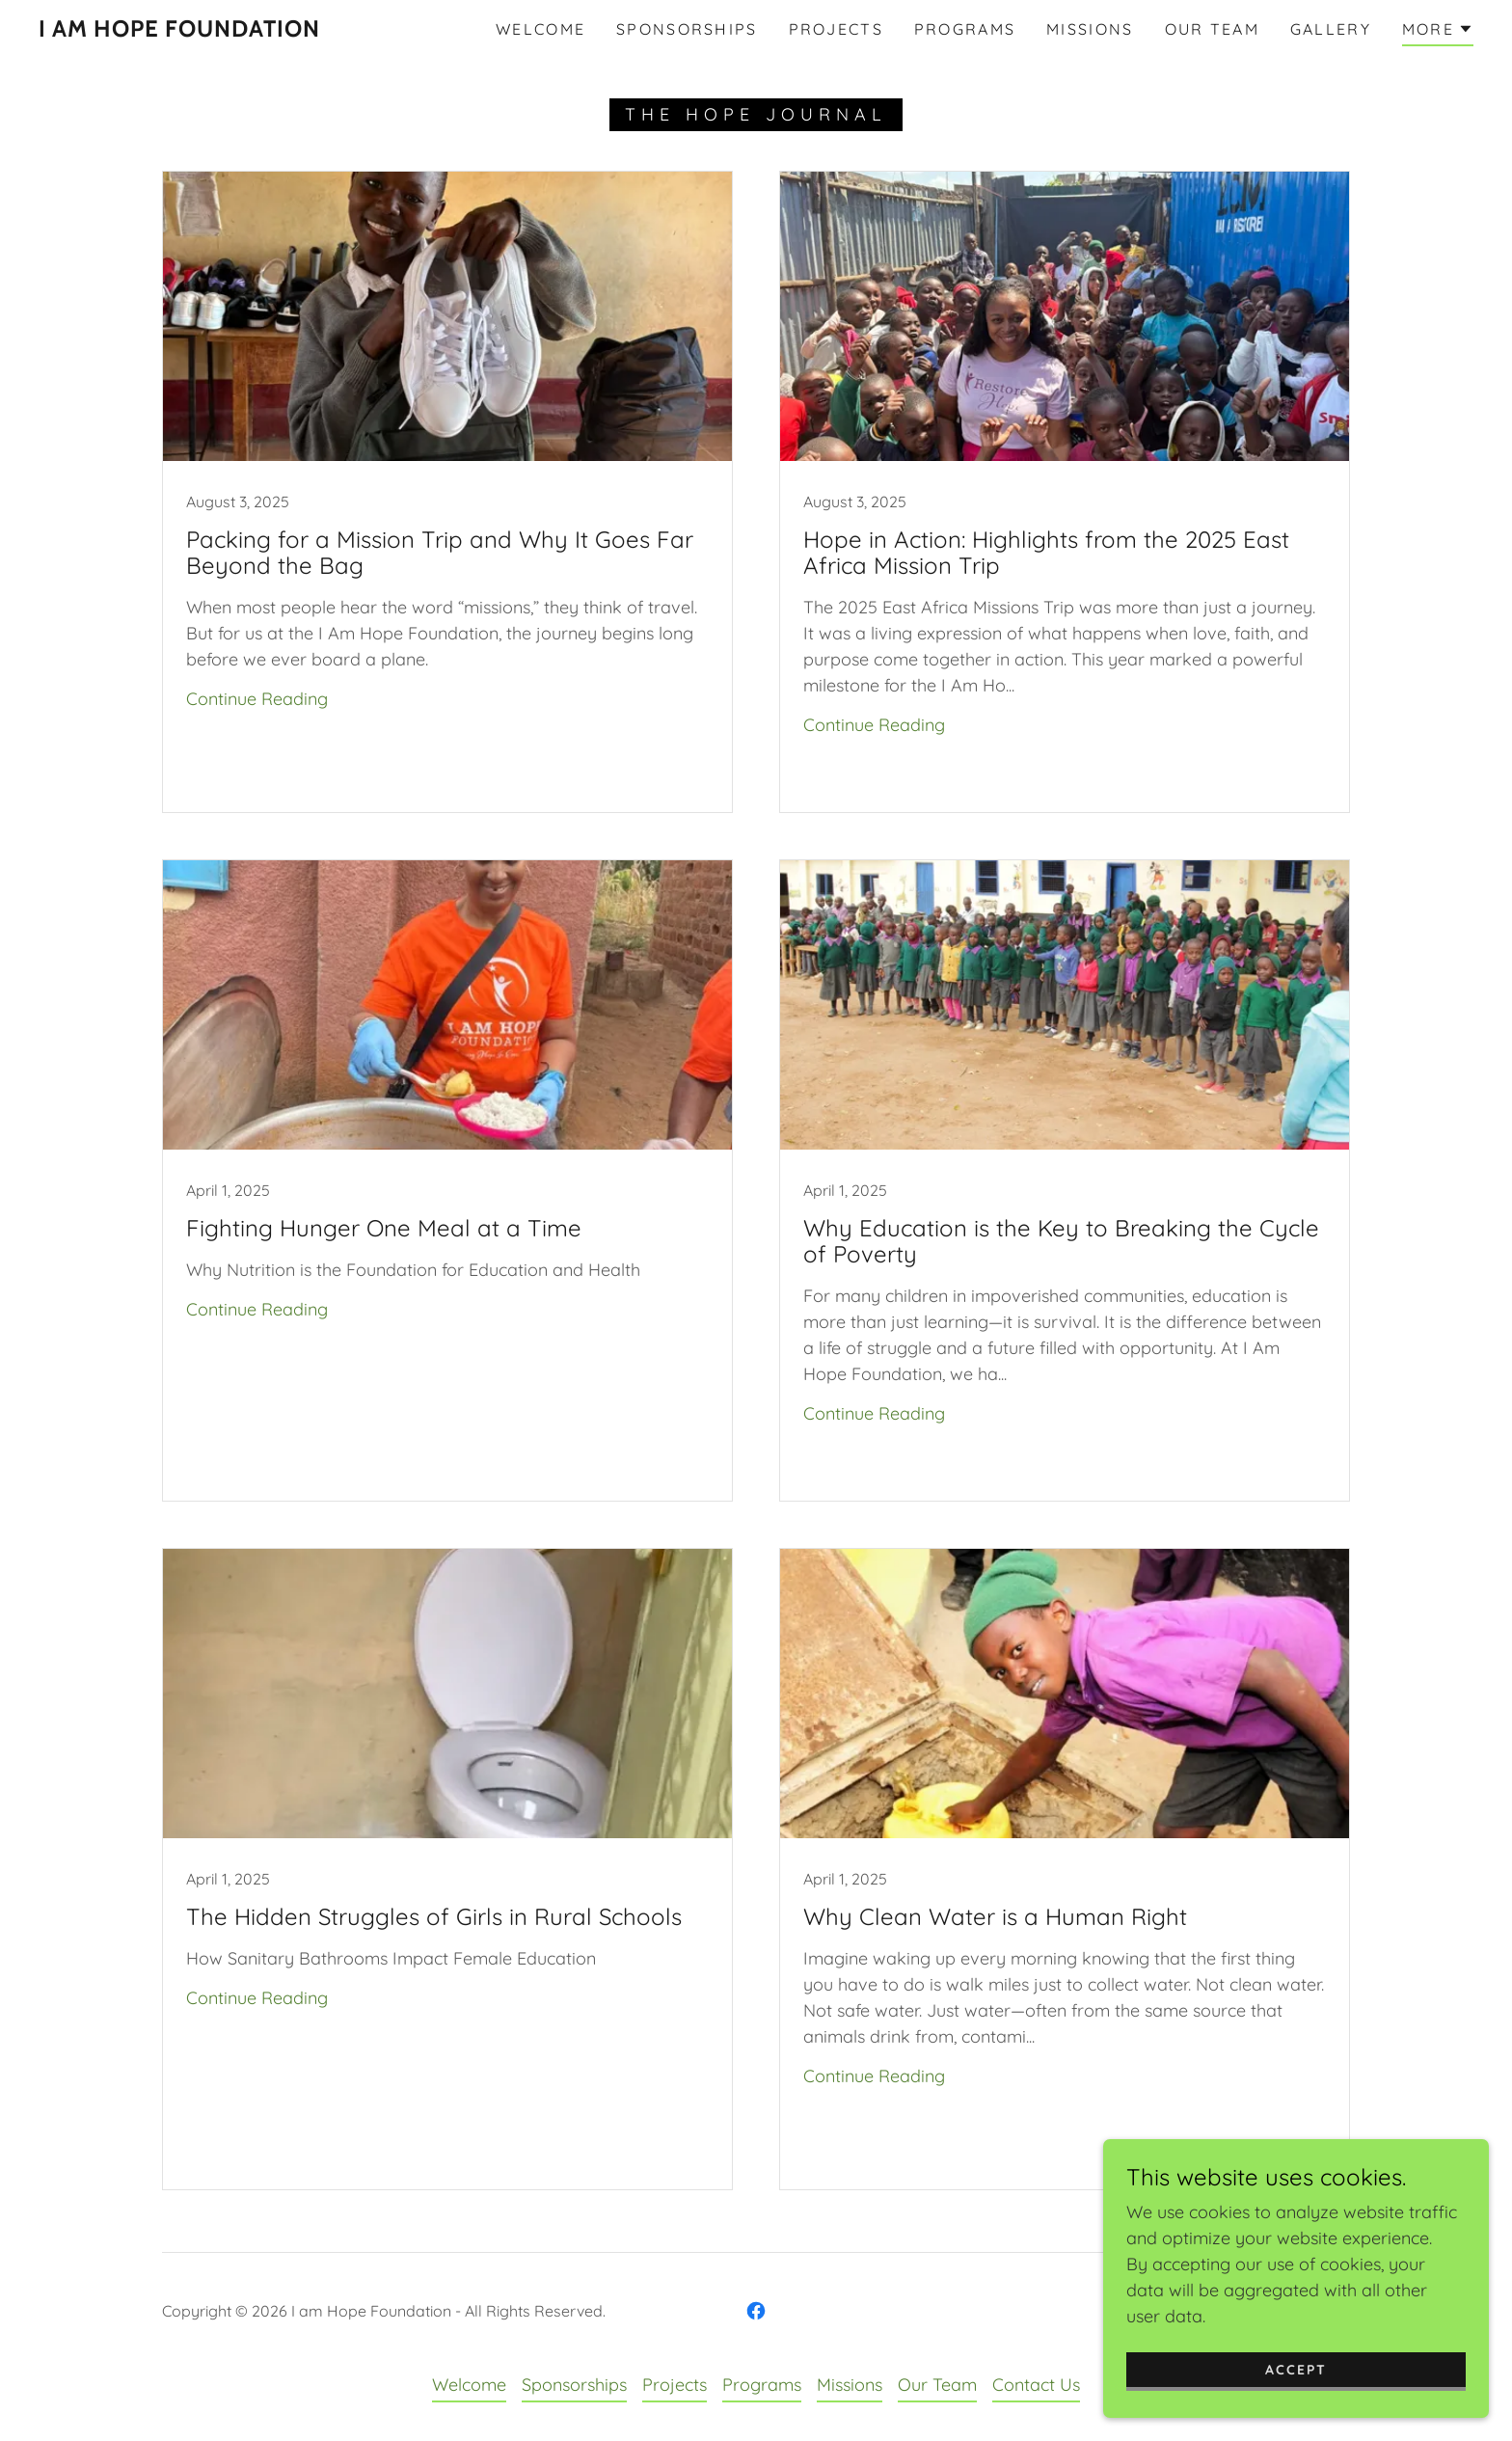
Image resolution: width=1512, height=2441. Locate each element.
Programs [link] (964, 29)
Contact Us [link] (1036, 2384)
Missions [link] (1089, 29)
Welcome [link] (540, 29)
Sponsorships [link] (686, 29)
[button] (1437, 31)
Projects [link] (836, 29)
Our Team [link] (1212, 29)
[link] (179, 30)
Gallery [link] (1330, 29)
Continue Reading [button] (257, 699)
